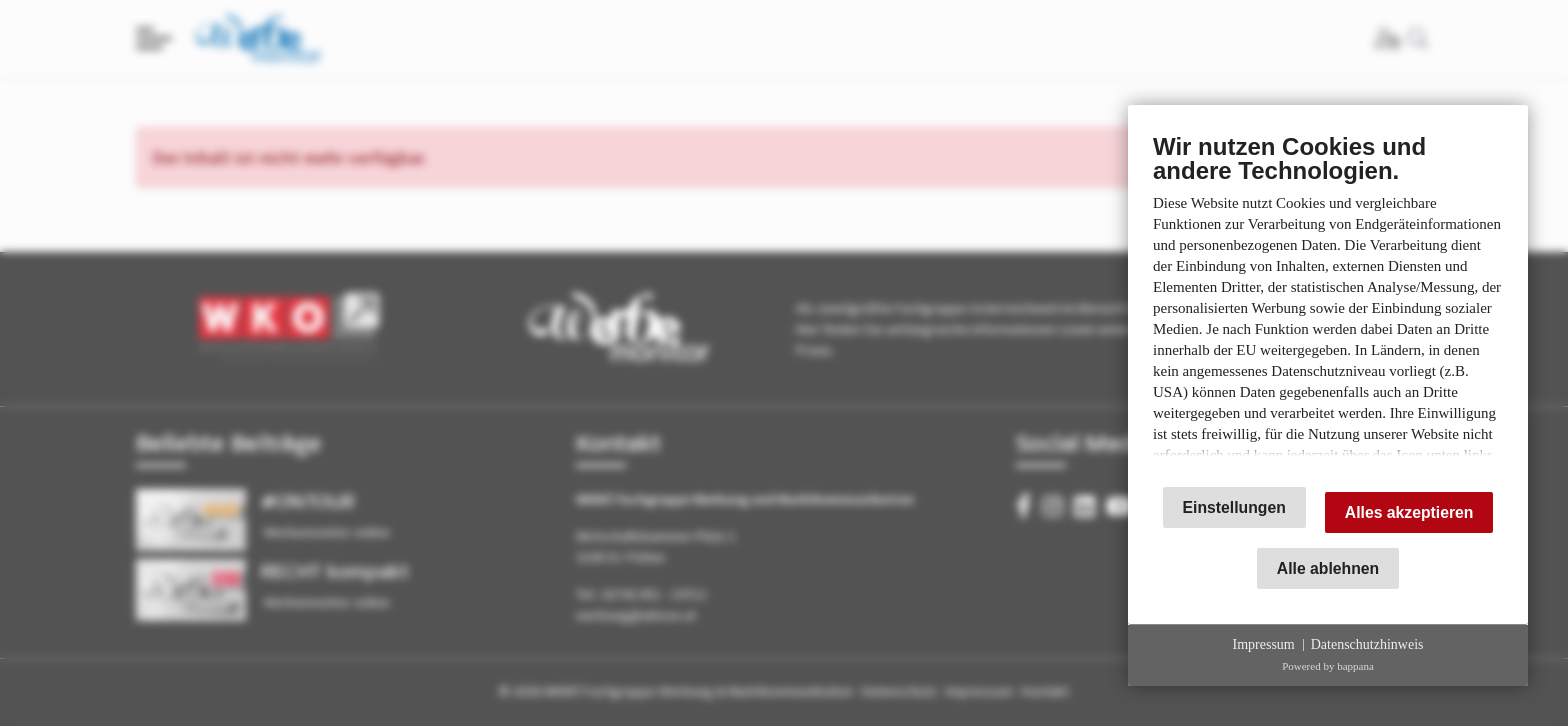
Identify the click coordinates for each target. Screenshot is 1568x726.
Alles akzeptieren (1409, 512)
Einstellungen (1234, 507)
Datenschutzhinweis (1367, 644)
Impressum (1264, 644)
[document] (1328, 301)
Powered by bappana (1328, 666)
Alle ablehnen (1328, 568)
